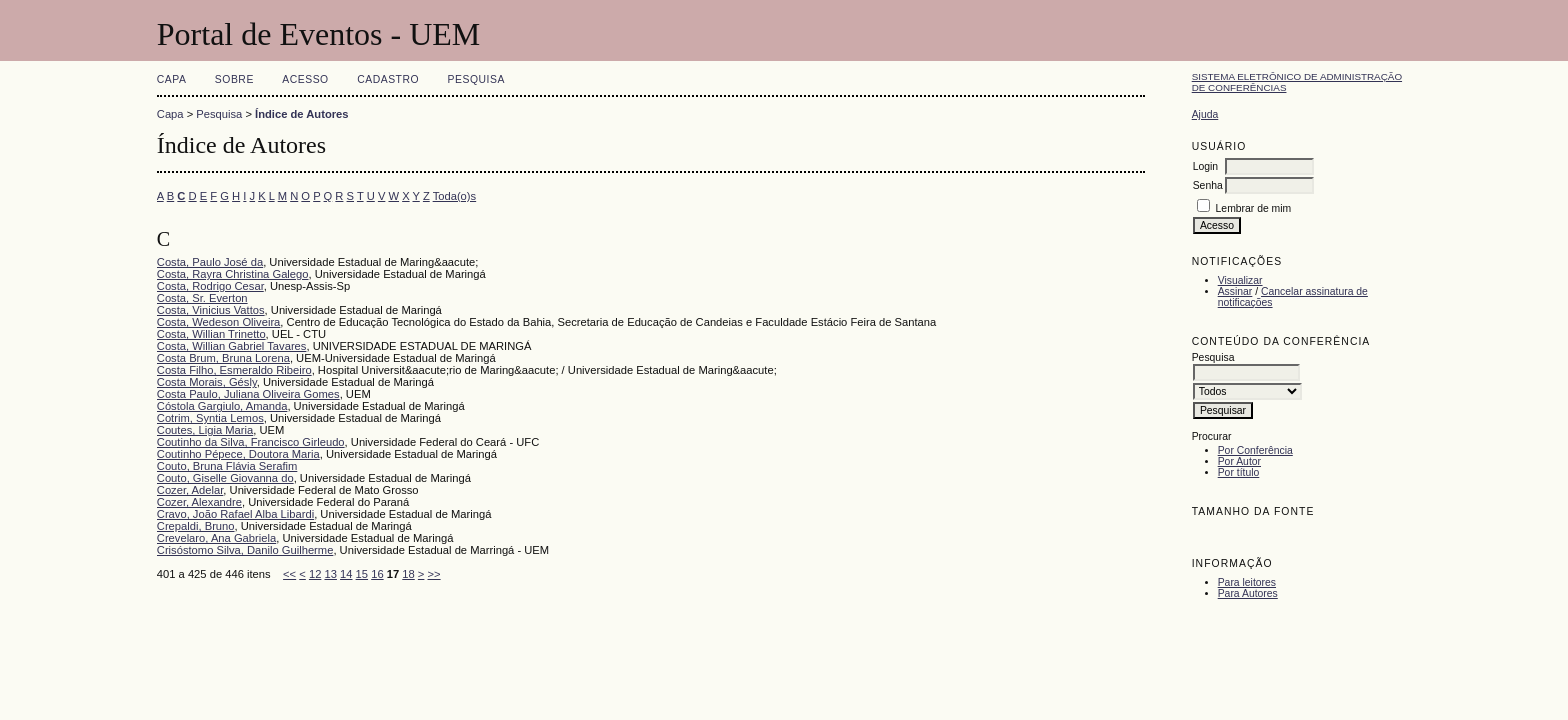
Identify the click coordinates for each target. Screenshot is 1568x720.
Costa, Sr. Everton (202, 298)
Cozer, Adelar (190, 490)
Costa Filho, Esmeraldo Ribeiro (234, 370)
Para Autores (1248, 593)
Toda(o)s (455, 196)
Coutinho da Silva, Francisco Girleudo (251, 442)
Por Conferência (1255, 450)
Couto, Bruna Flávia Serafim (227, 466)
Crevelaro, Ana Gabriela (216, 538)
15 (362, 574)
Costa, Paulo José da (210, 262)
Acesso (305, 79)
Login (1205, 166)
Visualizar (1240, 280)
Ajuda (1205, 114)
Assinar (1235, 291)
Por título (1239, 472)
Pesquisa (476, 79)
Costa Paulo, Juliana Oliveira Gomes (248, 394)
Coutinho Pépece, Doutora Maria (238, 454)
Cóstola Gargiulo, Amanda (222, 406)
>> (434, 574)
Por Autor (1239, 461)
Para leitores (1247, 582)
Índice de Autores (301, 114)
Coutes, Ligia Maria (205, 430)
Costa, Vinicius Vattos (211, 310)
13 (330, 574)
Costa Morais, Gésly (207, 382)
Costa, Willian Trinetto (211, 334)
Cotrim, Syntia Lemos (210, 418)
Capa (172, 79)
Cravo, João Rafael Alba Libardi (235, 514)
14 (346, 574)
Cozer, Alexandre (199, 502)
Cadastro (388, 79)
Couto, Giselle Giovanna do (225, 478)
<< (289, 574)
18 (408, 574)
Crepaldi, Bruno (196, 526)
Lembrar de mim (1254, 208)
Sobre (234, 79)
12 (315, 574)
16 (377, 574)
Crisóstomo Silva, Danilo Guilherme (245, 550)
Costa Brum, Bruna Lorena (223, 358)
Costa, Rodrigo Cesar (210, 286)
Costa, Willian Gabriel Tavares (232, 346)
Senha (1208, 185)
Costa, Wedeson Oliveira (219, 322)
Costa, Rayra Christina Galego (233, 274)
